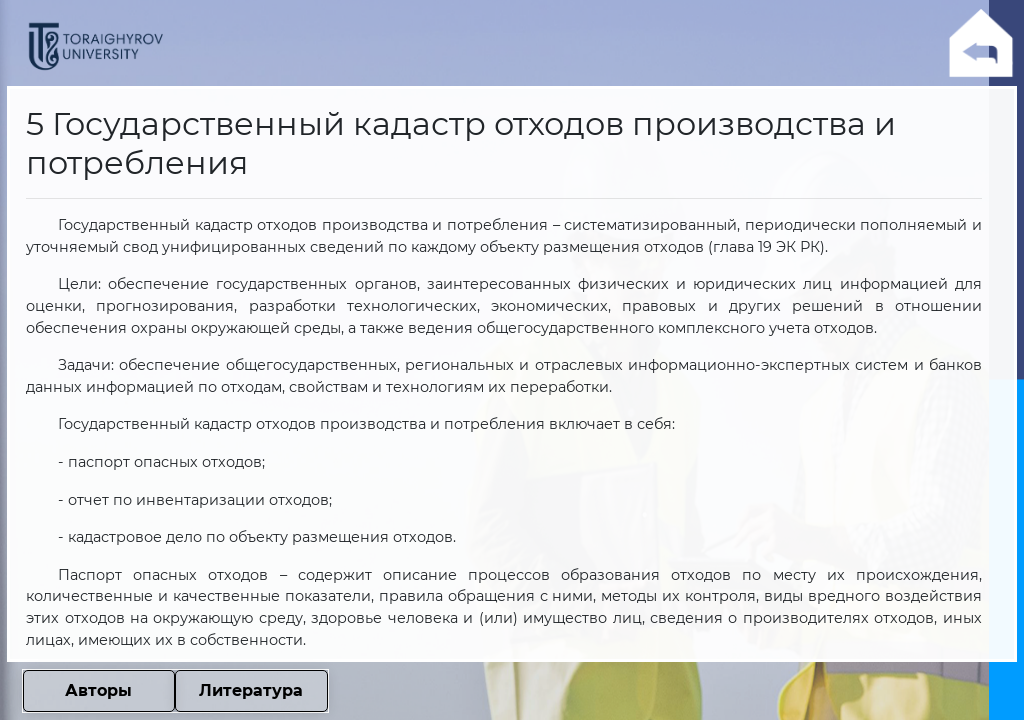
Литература (251, 690)
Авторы (98, 690)
